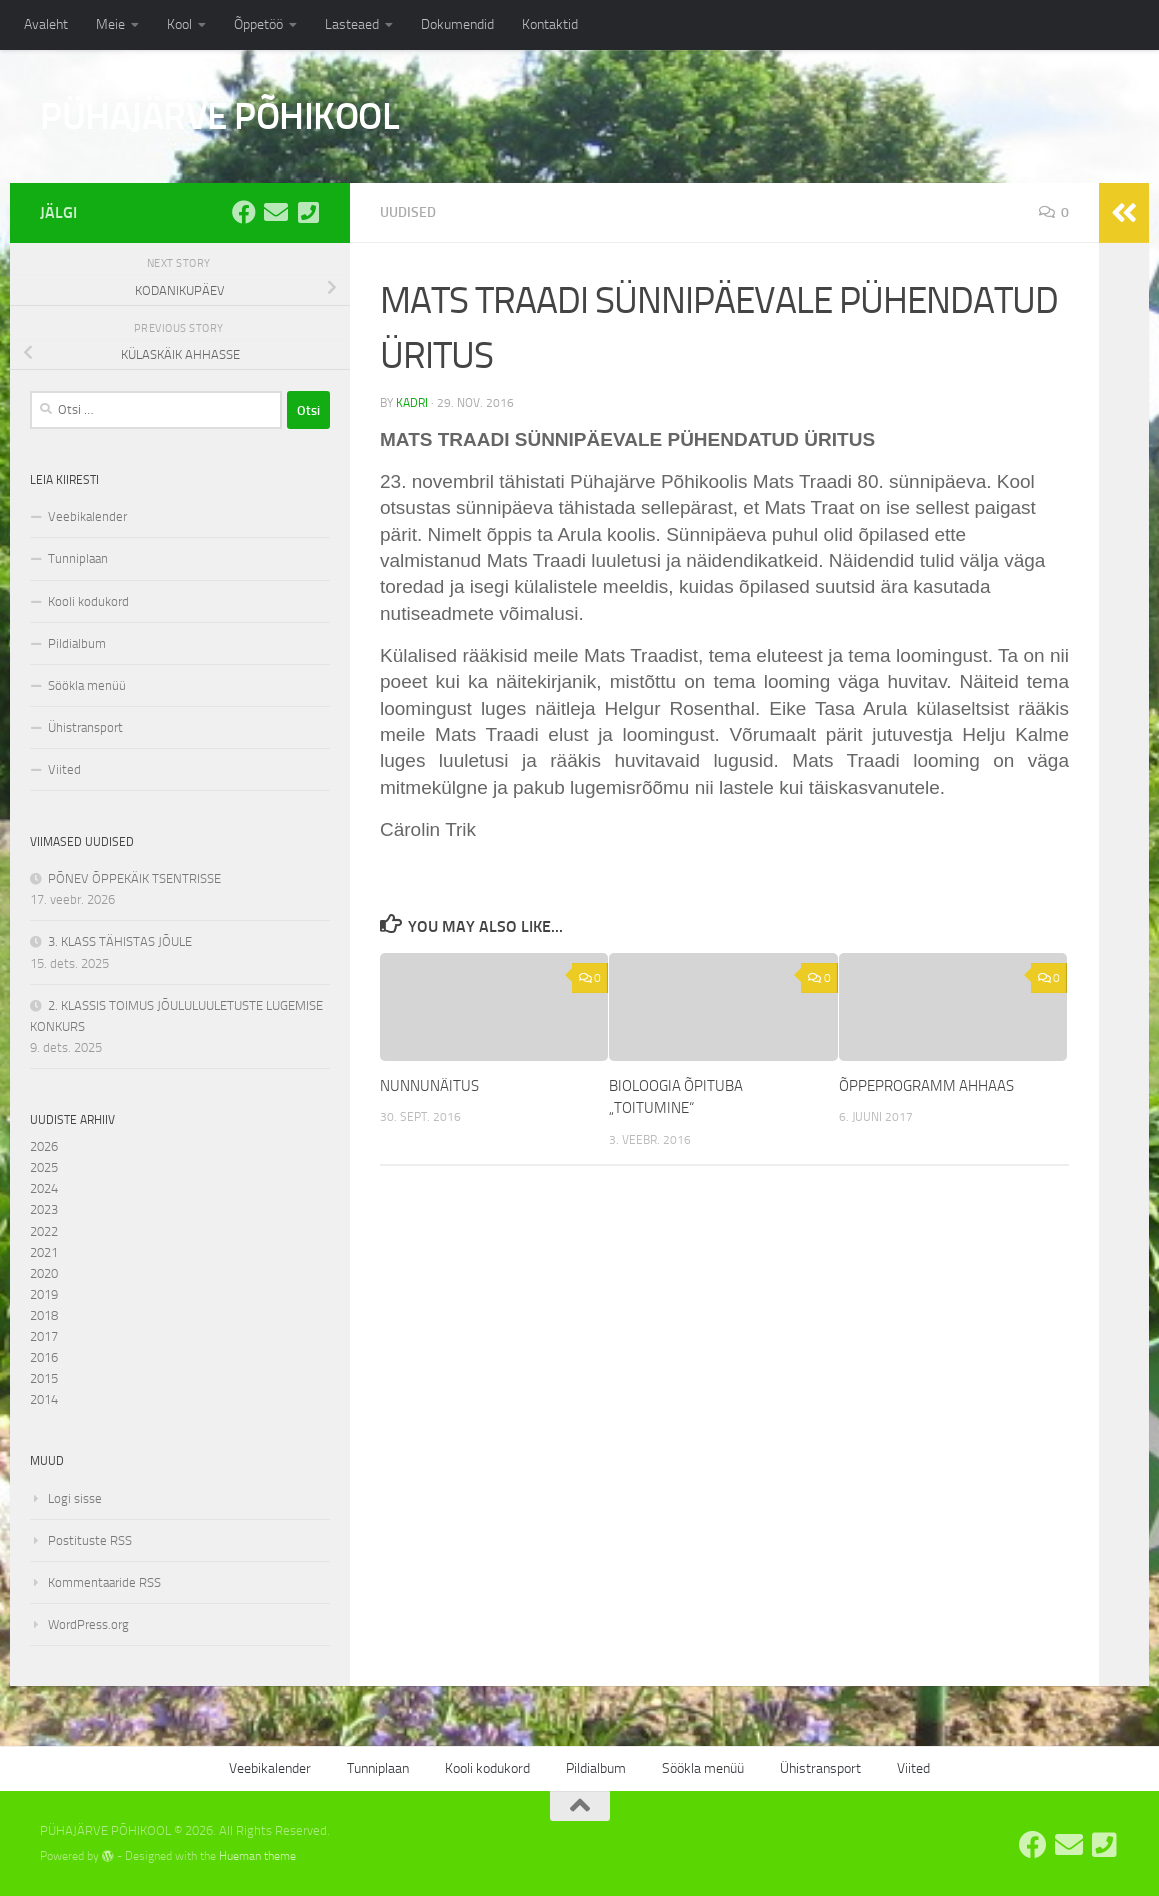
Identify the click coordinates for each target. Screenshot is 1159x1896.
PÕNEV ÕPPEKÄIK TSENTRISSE (134, 878)
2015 (44, 1378)
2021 (44, 1252)
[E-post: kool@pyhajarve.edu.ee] (276, 212)
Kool (179, 24)
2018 (44, 1315)
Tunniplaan (78, 558)
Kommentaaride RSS (104, 1582)
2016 (44, 1357)
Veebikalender (87, 516)
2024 (44, 1188)
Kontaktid (550, 24)
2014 (44, 1399)
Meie (110, 24)
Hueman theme (257, 1856)
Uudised (408, 212)
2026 (44, 1146)
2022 (44, 1231)
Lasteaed (352, 24)
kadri (412, 403)
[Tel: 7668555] (308, 212)
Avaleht (46, 24)
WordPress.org (88, 1624)
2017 (44, 1336)
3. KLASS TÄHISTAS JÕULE (120, 941)
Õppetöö (258, 24)
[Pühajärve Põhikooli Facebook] (244, 212)
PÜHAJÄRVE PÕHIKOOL (219, 116)
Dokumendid (457, 24)
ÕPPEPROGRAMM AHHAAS (926, 1086)
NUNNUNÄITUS (429, 1086)
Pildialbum (77, 643)
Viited (64, 769)
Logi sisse (75, 1498)
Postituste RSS (90, 1540)
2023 (44, 1209)
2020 (44, 1273)
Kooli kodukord (88, 601)
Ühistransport (85, 727)
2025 (44, 1167)
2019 (44, 1294)
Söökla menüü (87, 685)
